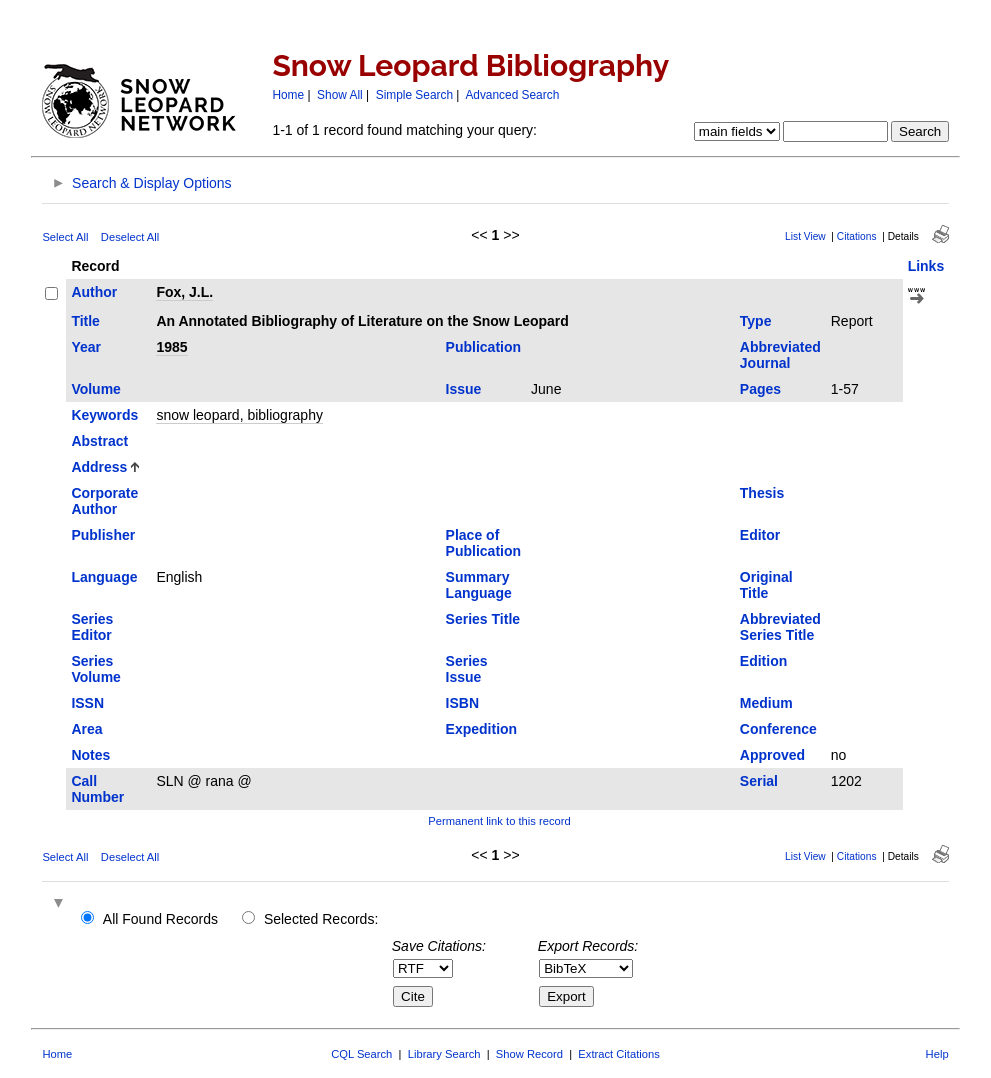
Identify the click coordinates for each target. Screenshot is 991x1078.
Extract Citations (618, 1054)
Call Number (97, 789)
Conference (778, 729)
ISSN (87, 703)
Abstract (99, 441)
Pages (760, 389)
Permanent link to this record (499, 821)
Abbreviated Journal (780, 355)
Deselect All (130, 237)
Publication (483, 347)
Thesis (762, 493)
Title (85, 321)
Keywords (104, 415)
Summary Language (479, 585)
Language (104, 577)
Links (926, 266)
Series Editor (92, 627)
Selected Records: (321, 919)
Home (288, 95)
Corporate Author (104, 501)
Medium (766, 703)
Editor (760, 535)
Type (756, 321)
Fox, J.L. (184, 292)
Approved (772, 755)
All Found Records (160, 919)
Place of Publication (483, 543)
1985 (171, 347)
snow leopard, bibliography (239, 415)
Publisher (103, 535)
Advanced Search (512, 95)
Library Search (444, 1054)
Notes (90, 755)
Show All (340, 95)
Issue (464, 389)
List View (805, 236)
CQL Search (361, 1054)
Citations (857, 236)
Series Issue (467, 669)
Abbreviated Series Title (780, 627)
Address (99, 467)
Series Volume (96, 669)
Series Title (483, 619)
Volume (96, 389)
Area (86, 729)
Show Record (529, 1054)
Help (937, 1054)
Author (94, 292)
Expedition (482, 729)
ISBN (462, 703)
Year (86, 347)
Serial (759, 781)
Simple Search (414, 95)
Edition (763, 661)
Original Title (766, 585)
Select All (65, 237)
